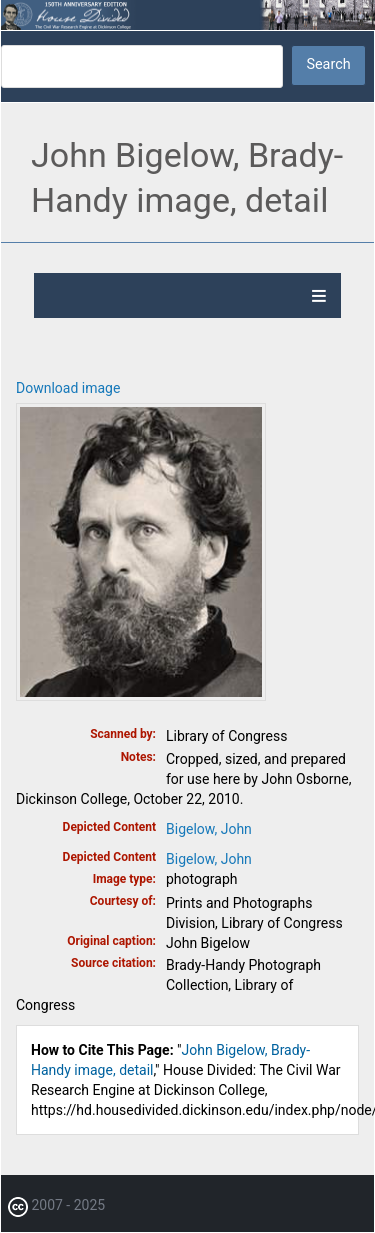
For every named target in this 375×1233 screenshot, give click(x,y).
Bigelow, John (209, 829)
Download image (68, 388)
